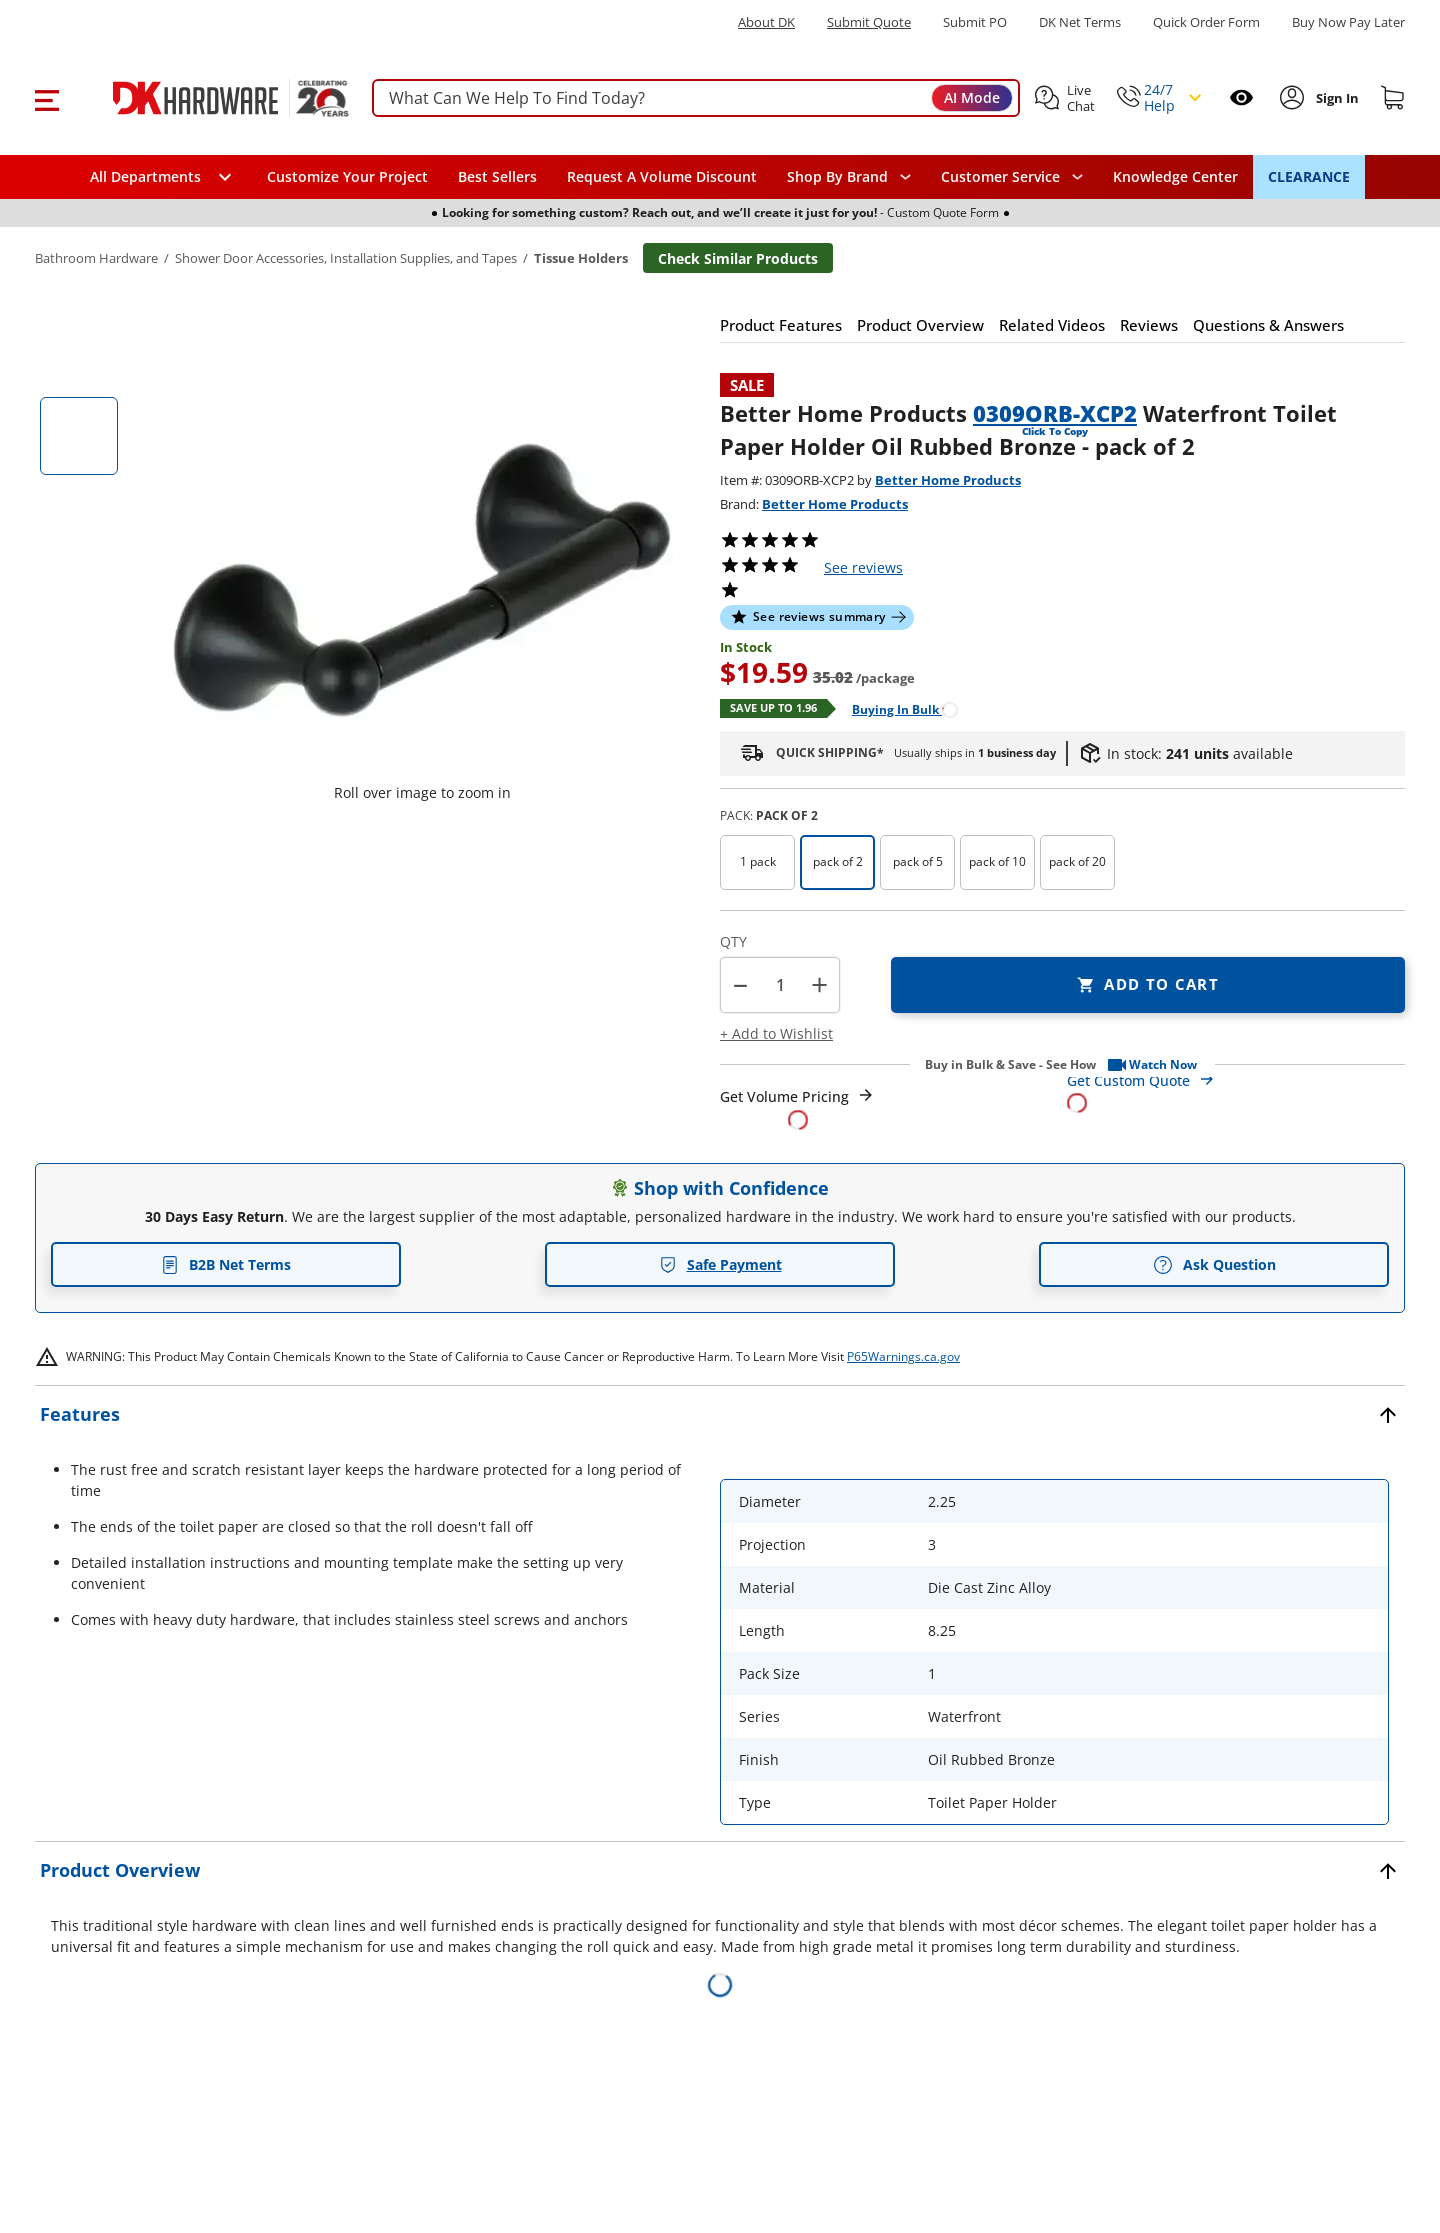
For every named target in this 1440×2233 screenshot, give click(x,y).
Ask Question (1214, 1265)
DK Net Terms (1080, 22)
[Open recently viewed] (1241, 97)
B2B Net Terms (226, 1264)
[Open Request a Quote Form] (797, 1108)
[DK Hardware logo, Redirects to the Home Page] (208, 98)
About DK (766, 22)
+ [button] (819, 984)
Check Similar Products (738, 258)
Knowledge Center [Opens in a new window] (1175, 176)
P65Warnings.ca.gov (903, 1356)
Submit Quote (869, 22)
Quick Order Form (1206, 22)
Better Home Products (948, 480)
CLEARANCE (1309, 176)
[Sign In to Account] (1335, 98)
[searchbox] (696, 98)
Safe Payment (720, 1264)
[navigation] (1012, 177)
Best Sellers (497, 176)
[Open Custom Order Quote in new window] (1236, 1090)
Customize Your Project (347, 176)
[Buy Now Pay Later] (1348, 22)
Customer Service (1000, 177)
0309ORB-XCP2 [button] (1055, 413)
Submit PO (975, 22)
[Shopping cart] (1393, 98)
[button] (46, 98)
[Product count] (780, 985)
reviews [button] (863, 567)
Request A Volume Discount (662, 176)
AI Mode (972, 97)
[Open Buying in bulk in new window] (897, 708)
